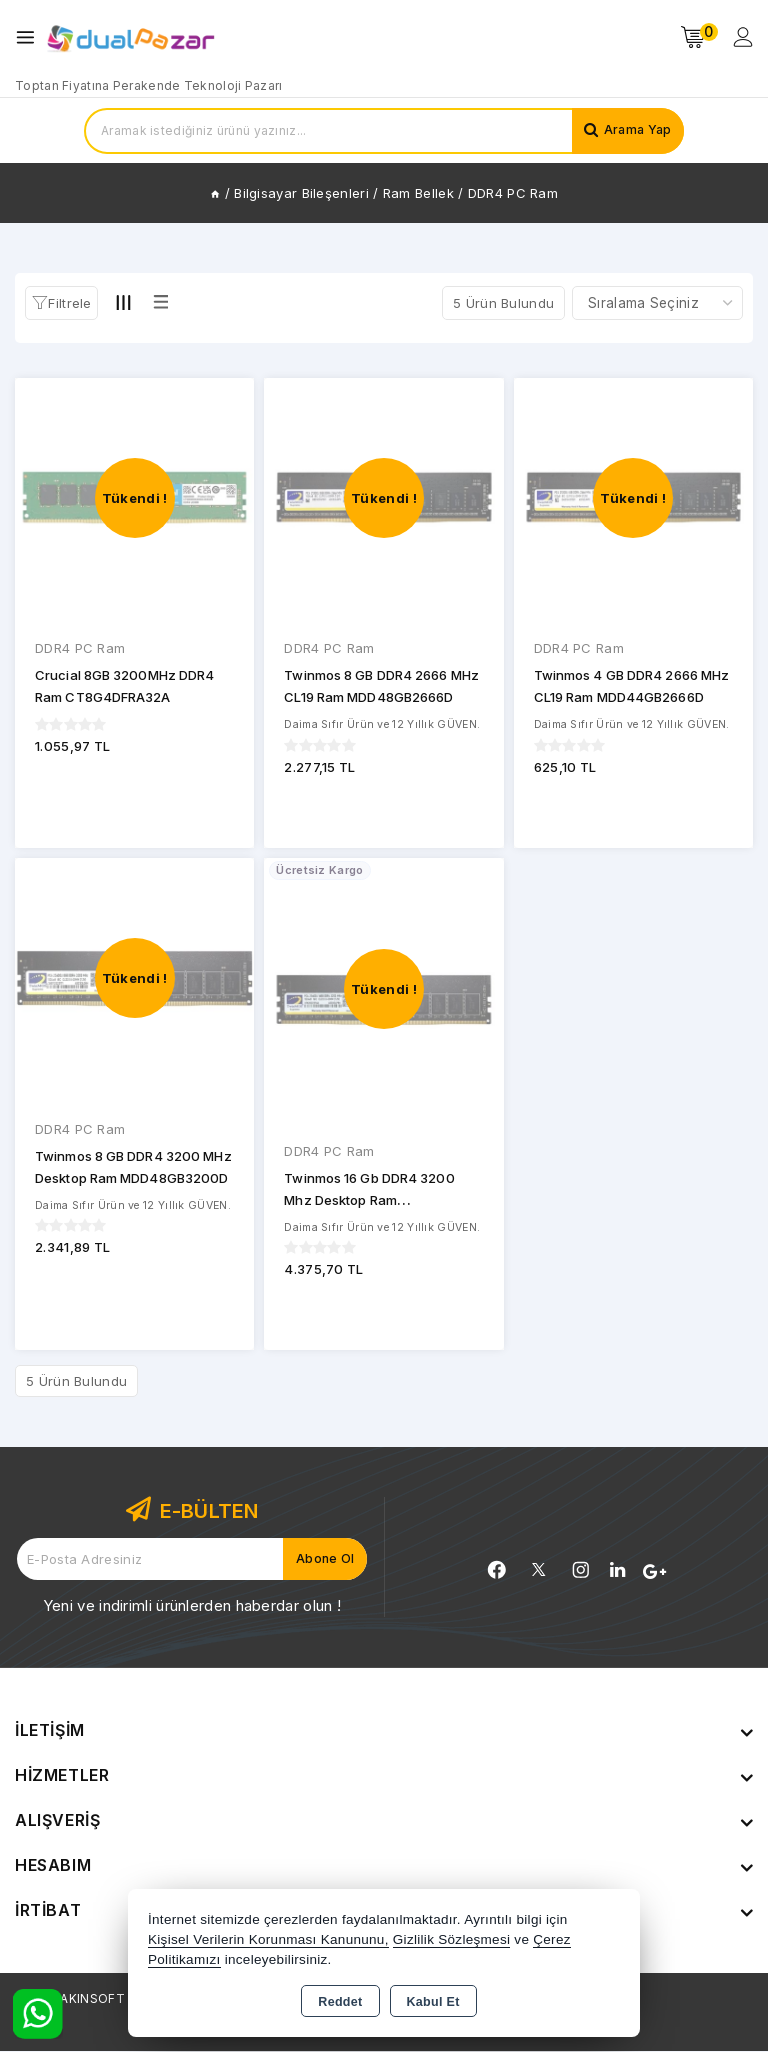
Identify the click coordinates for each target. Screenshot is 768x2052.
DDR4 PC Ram (80, 648)
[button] (61, 304)
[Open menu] (30, 37)
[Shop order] (657, 303)
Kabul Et (433, 2002)
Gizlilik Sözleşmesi (451, 1939)
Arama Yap (633, 131)
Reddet (340, 2002)
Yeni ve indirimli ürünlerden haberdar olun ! (192, 1606)
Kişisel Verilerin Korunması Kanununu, (268, 1939)
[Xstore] (131, 37)
